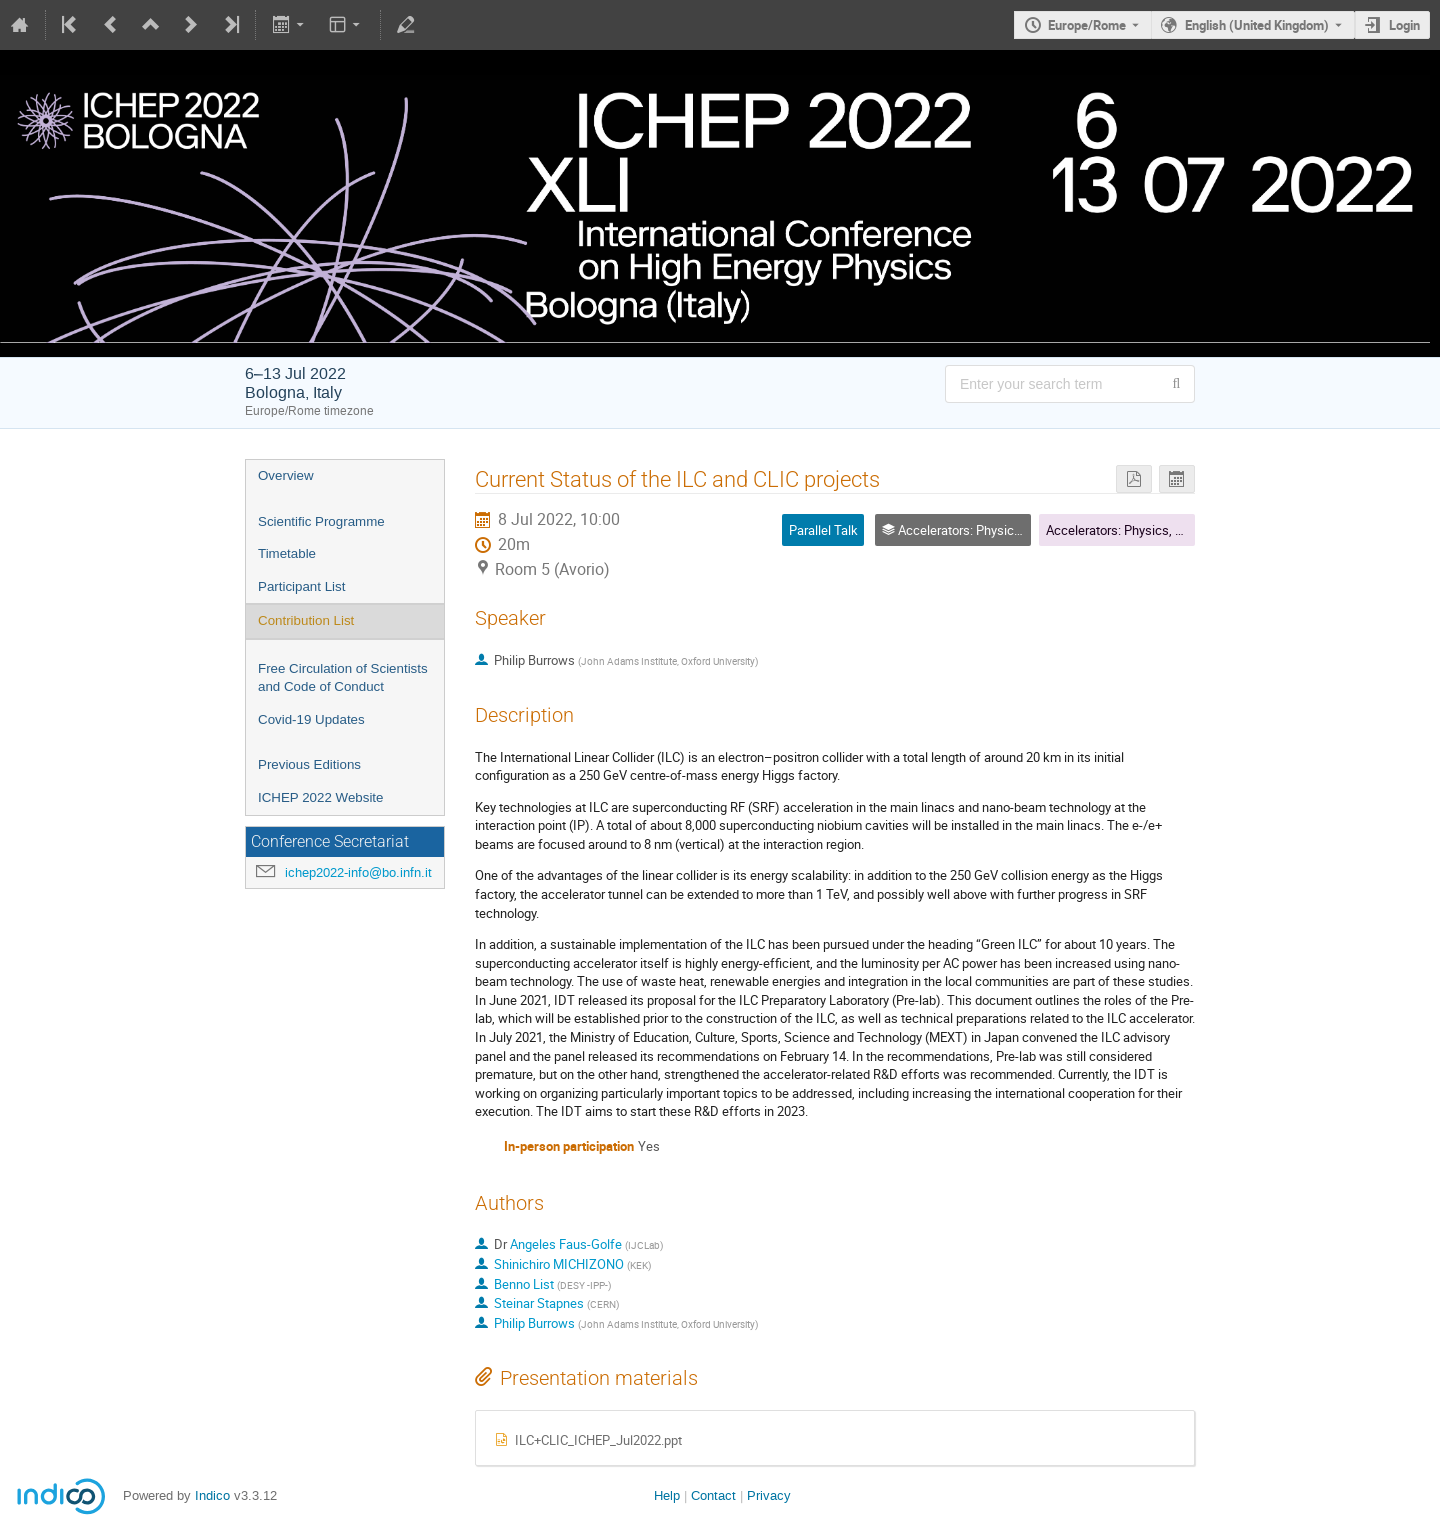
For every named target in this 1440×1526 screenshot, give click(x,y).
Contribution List (306, 620)
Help (667, 1495)
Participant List (301, 586)
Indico (212, 1495)
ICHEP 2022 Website (320, 797)
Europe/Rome (1087, 25)
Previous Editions (309, 764)
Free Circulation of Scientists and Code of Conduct (343, 678)
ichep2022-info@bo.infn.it (358, 872)
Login (1404, 25)
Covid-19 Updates (311, 719)
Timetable (287, 553)
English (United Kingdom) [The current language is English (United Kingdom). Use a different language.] (1257, 25)
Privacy (769, 1495)
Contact (713, 1495)
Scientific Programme (321, 521)
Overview (286, 475)
